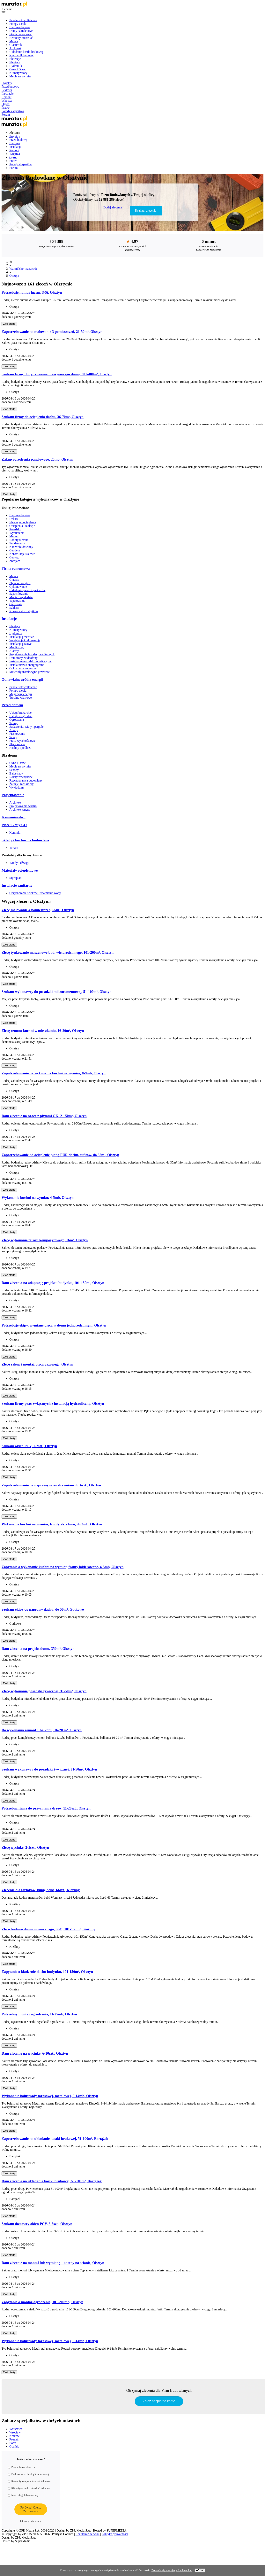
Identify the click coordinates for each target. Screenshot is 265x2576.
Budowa (7, 90)
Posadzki (15, 529)
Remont (6, 97)
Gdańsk (14, 2446)
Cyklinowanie (18, 586)
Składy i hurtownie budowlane (25, 840)
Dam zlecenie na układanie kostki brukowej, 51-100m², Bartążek (52, 2181)
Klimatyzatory (18, 72)
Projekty (7, 83)
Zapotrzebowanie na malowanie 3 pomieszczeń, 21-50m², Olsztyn (52, 332)
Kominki (14, 832)
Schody (14, 770)
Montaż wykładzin (21, 597)
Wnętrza (7, 100)
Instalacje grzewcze (21, 636)
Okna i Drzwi (17, 69)
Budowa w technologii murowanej (28, 2474)
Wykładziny (16, 787)
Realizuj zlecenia (145, 210)
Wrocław (15, 2432)
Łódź (12, 2443)
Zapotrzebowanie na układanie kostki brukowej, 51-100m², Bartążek (55, 2138)
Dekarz (13, 518)
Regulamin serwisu (87, 2534)
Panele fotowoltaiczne (23, 20)
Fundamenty (17, 543)
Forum (6, 114)
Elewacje (15, 58)
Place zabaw (17, 744)
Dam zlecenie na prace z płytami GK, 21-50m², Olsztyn (44, 1116)
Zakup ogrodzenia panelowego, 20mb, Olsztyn (37, 459)
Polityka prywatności (115, 2534)
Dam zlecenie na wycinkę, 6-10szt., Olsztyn (35, 2053)
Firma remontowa (20, 34)
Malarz (13, 41)
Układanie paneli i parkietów (27, 590)
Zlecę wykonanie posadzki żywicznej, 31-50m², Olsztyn (44, 1691)
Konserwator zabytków (23, 611)
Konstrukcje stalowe (22, 554)
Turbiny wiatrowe (20, 697)
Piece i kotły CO (14, 825)
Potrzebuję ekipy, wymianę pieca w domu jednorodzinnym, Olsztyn (54, 1325)
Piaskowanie (17, 733)
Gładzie (14, 579)
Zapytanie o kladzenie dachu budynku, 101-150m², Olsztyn (47, 1972)
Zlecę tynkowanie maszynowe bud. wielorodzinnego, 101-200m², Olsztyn (58, 952)
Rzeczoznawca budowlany (25, 780)
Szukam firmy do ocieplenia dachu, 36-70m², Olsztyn (43, 417)
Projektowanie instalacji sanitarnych (32, 654)
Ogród (6, 104)
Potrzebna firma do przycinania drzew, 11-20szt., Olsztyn (46, 1808)
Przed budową (10, 86)
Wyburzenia (16, 532)
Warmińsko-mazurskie (23, 268)
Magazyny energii (20, 694)
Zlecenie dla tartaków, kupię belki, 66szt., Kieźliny (41, 1890)
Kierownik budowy (21, 55)
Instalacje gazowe (20, 643)
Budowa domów (19, 27)
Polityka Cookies (62, 2534)
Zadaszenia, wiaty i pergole (26, 726)
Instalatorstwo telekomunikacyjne (30, 661)
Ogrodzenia (16, 719)
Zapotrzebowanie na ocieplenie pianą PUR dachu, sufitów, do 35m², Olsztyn (60, 1155)
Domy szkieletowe (21, 30)
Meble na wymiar (20, 76)
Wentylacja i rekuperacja (24, 640)
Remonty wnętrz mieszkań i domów (29, 2481)
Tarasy (13, 723)
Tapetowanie (17, 600)
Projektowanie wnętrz (23, 806)
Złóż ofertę (9, 323)
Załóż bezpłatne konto (159, 2401)
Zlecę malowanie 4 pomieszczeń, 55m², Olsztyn (38, 910)
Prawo (6, 107)
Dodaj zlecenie (112, 207)
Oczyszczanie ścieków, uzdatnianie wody (35, 893)
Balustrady (16, 773)
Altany (13, 730)
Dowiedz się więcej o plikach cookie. (171, 2570)
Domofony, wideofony (23, 657)
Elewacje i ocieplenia (22, 522)
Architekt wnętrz (19, 809)
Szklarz (14, 607)
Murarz (13, 536)
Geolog (13, 557)
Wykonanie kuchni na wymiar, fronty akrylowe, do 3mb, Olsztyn (52, 1524)
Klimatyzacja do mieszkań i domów (29, 2488)
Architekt (15, 48)
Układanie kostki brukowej (26, 51)
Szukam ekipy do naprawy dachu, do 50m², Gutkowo (43, 1609)
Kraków (14, 2436)
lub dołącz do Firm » (30, 2521)
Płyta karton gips (19, 583)
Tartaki (13, 847)
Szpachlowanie (18, 593)
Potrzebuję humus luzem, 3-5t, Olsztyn (32, 292)
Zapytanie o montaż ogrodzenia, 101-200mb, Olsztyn (42, 2302)
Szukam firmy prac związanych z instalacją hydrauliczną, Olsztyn (53, 1403)
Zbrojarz (14, 561)
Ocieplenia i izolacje (22, 525)
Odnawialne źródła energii (22, 679)
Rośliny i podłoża (20, 747)
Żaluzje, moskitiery (21, 784)
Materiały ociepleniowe (20, 870)
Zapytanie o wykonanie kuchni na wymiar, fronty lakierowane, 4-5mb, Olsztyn (62, 1567)
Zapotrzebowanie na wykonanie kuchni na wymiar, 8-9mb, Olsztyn (54, 1073)
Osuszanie (15, 604)
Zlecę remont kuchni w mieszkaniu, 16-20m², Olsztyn (43, 1031)
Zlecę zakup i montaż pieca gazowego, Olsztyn (37, 1364)
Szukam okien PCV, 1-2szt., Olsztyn (29, 1446)
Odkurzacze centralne (22, 668)
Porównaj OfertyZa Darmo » (30, 2509)
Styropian (15, 877)
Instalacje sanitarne (17, 885)
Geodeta (14, 550)
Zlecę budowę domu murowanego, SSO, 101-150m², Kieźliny (48, 1929)
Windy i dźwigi (19, 862)
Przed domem (12, 705)
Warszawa (15, 2429)
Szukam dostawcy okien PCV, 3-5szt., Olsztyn (37, 2224)
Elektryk (14, 62)
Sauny (13, 737)
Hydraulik (15, 65)
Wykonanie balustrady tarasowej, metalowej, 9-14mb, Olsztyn (50, 2096)
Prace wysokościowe (22, 740)
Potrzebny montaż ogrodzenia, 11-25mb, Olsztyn (39, 2014)
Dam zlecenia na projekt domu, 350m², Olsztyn (38, 1648)
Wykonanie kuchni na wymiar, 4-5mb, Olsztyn (38, 1197)
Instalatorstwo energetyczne (26, 664)
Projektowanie (13, 795)
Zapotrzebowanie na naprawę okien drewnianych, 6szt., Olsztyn (51, 1485)
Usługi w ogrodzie (20, 716)
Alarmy (14, 650)
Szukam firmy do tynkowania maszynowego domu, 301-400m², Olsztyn (57, 374)
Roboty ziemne (18, 539)
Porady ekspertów (13, 111)
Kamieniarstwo (14, 817)
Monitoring (16, 647)
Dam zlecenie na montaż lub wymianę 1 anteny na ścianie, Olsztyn (53, 2263)
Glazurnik (15, 44)
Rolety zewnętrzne (21, 777)
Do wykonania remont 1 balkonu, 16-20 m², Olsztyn (42, 1730)
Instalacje (7, 93)
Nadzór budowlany (21, 547)
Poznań (13, 2439)
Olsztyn (14, 275)
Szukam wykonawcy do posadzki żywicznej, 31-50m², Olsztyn (49, 1769)
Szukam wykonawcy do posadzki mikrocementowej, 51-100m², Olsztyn (56, 992)
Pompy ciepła (17, 23)
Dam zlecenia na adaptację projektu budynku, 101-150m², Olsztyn (53, 1283)
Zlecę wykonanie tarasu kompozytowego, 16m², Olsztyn (45, 1240)
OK (200, 2570)
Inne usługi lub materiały (23, 2495)
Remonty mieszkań (21, 37)
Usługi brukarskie (20, 712)
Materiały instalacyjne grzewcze (29, 671)
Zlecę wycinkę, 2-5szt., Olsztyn (25, 1847)
